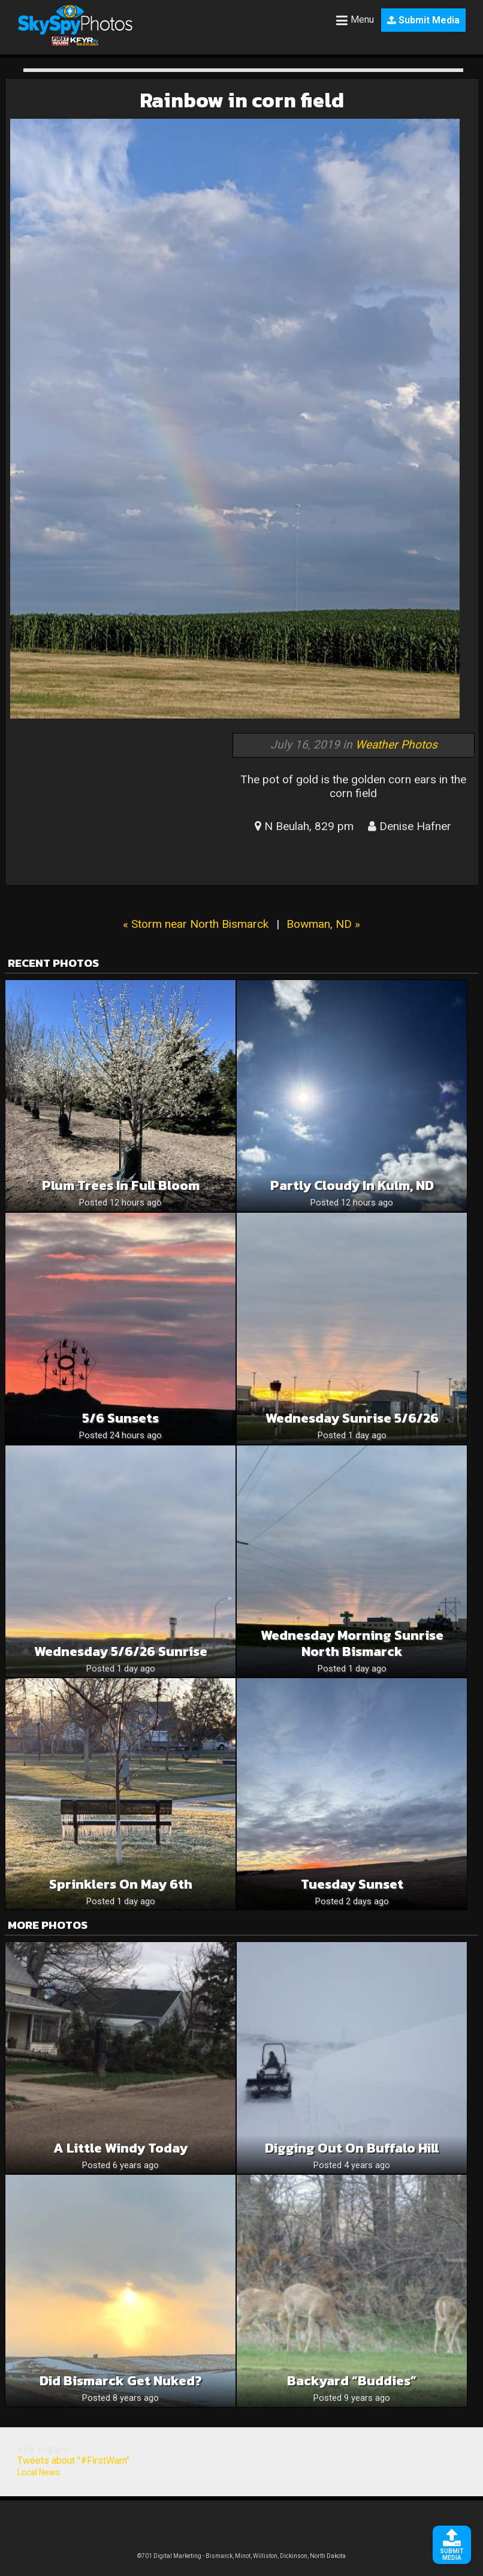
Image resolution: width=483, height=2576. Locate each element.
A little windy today (120, 2148)
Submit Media (423, 20)
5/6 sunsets (120, 1418)
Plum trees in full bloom (121, 1185)
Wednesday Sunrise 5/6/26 (352, 1418)
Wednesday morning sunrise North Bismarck (352, 1643)
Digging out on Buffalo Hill (352, 2148)
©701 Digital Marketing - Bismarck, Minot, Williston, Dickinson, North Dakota (241, 2556)
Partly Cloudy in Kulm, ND (352, 1185)
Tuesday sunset (352, 1884)
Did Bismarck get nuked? (121, 2381)
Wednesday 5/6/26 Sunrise (120, 1651)
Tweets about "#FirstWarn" (73, 2460)
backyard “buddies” (351, 2381)
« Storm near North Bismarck (195, 924)
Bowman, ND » (323, 924)
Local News (38, 2472)
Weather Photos (396, 745)
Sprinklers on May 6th (120, 1884)
